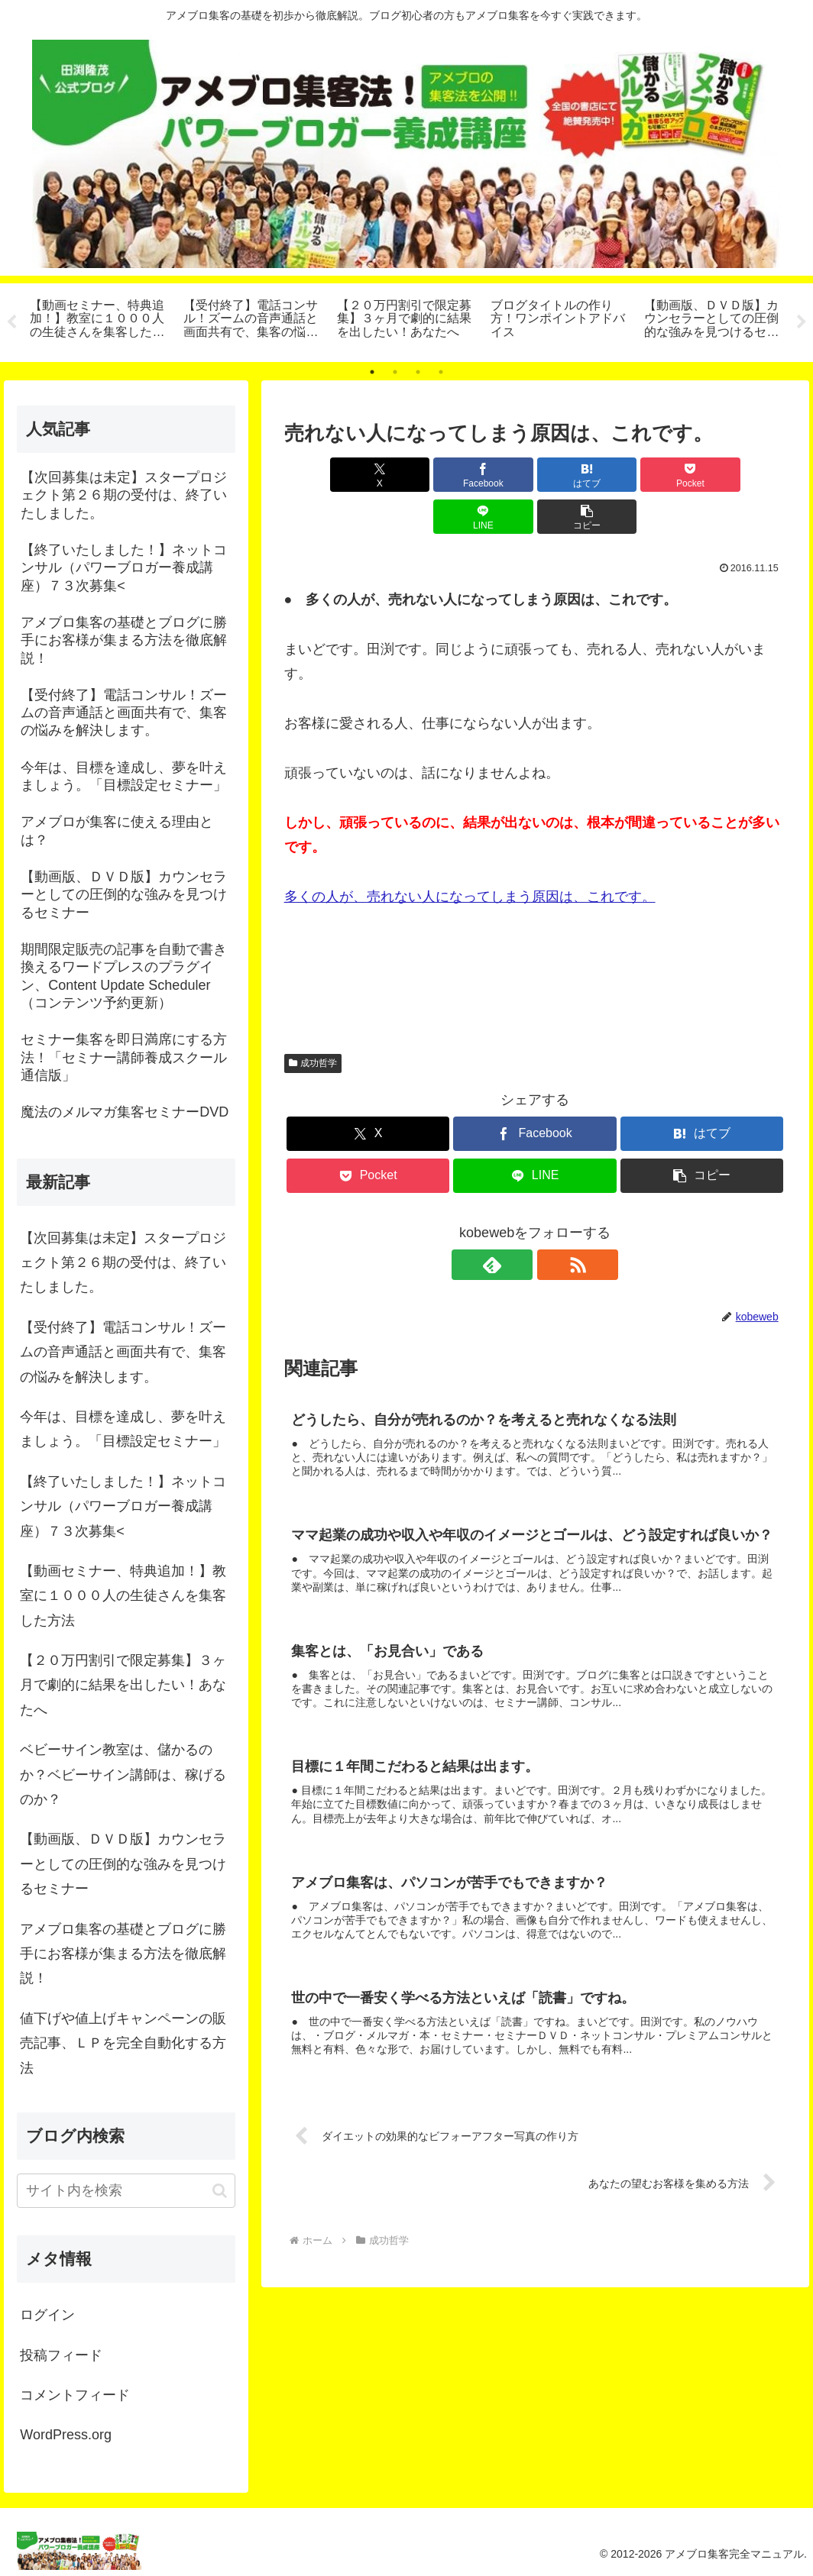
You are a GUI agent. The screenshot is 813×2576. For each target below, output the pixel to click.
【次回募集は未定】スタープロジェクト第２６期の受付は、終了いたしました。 (123, 1262)
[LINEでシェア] (661, 474)
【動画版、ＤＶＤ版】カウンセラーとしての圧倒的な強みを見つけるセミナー (123, 1863)
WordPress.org (66, 2434)
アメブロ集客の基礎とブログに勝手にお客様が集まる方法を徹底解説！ (123, 1953)
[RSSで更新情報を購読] (552, 1222)
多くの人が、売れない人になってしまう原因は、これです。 (470, 854)
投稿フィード (61, 2355)
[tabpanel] (98, 320)
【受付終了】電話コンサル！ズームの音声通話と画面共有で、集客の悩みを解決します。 (123, 1352)
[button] (746, 474)
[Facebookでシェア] (408, 474)
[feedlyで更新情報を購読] (517, 1222)
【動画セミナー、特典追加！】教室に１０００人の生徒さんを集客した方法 (123, 1595)
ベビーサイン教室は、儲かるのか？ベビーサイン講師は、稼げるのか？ (123, 1774)
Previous (11, 322)
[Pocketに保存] (577, 474)
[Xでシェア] (324, 474)
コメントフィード (75, 2395)
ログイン (47, 2314)
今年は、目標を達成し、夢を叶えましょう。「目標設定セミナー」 (123, 1429)
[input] (126, 2191)
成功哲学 (313, 1021)
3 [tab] (418, 372)
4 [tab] (441, 372)
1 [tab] (372, 372)
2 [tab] (395, 372)
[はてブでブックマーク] (492, 474)
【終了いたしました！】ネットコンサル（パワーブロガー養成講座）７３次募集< (123, 1506)
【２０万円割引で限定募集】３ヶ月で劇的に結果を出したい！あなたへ (123, 1685)
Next (801, 322)
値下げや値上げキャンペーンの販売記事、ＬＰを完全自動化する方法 (123, 2043)
